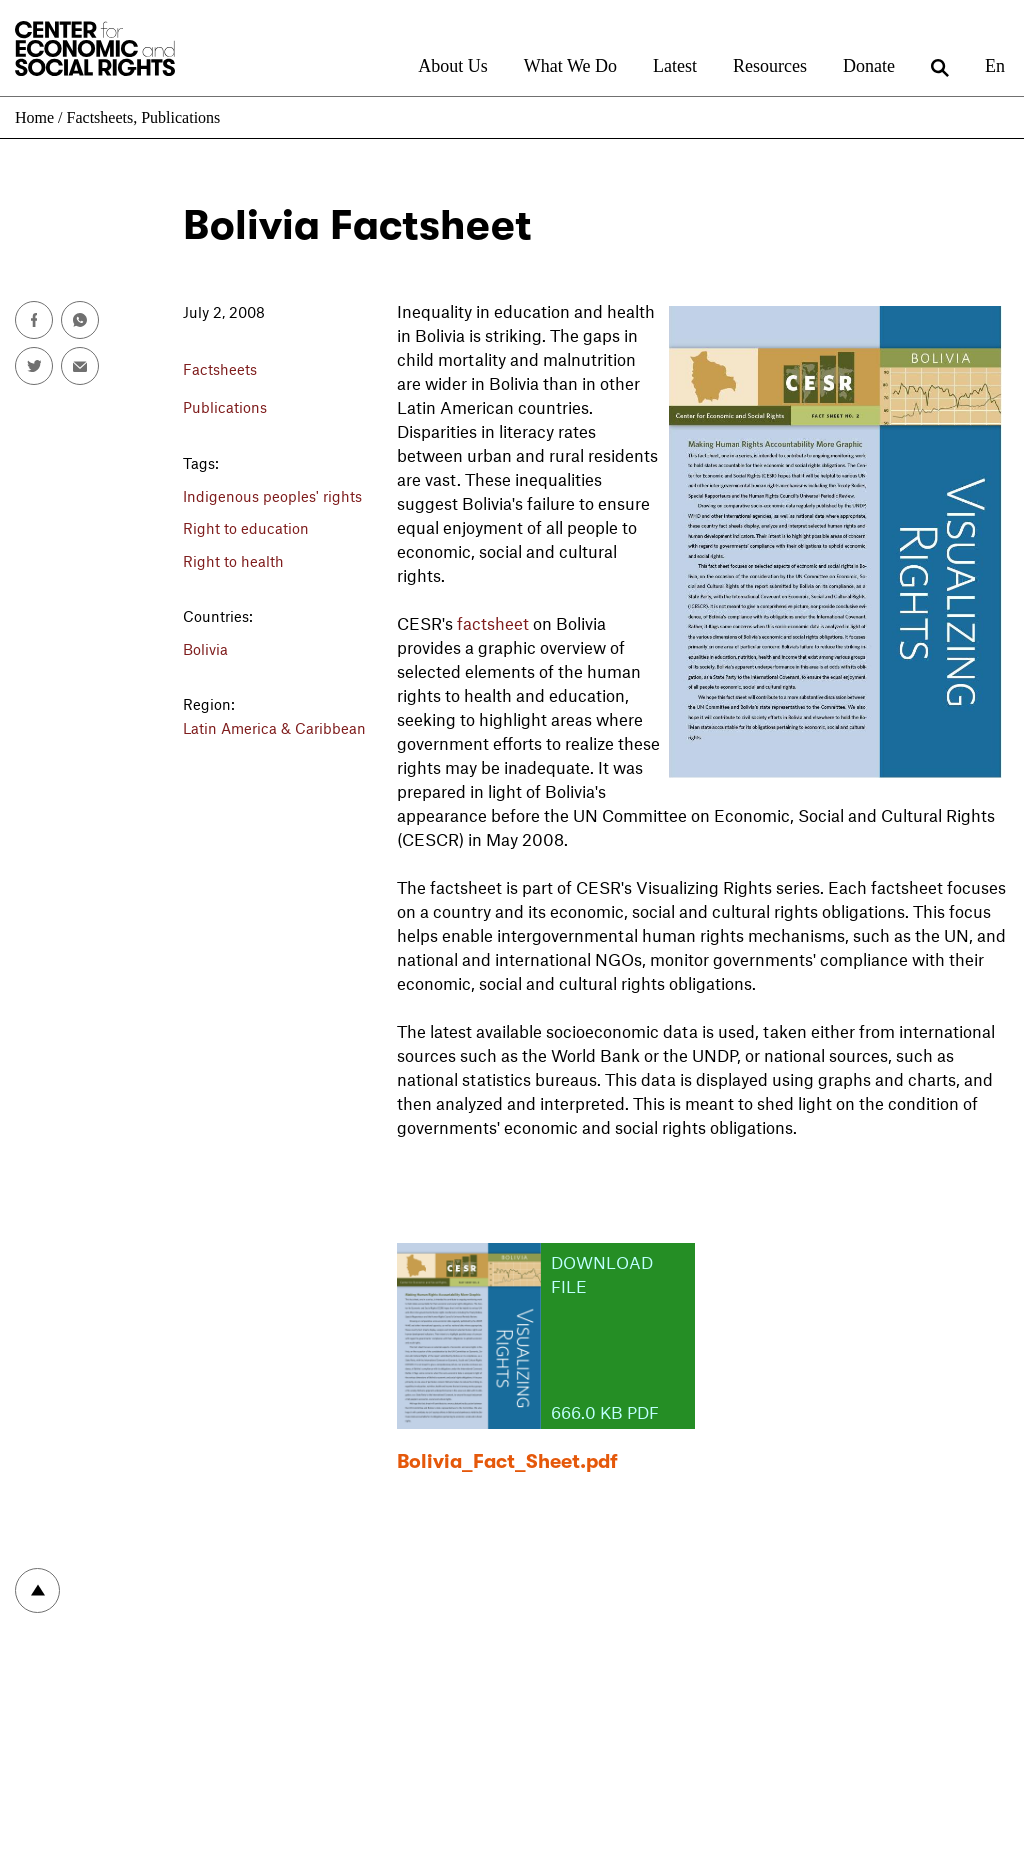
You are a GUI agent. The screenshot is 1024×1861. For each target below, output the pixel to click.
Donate (869, 66)
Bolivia (205, 649)
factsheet (493, 623)
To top (37, 1590)
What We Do (570, 66)
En (995, 66)
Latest (675, 66)
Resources (770, 66)
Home (34, 117)
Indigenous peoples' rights (272, 496)
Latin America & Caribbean (274, 728)
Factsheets (100, 117)
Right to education (246, 528)
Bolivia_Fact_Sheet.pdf (507, 1461)
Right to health (233, 561)
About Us (453, 66)
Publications (180, 117)
